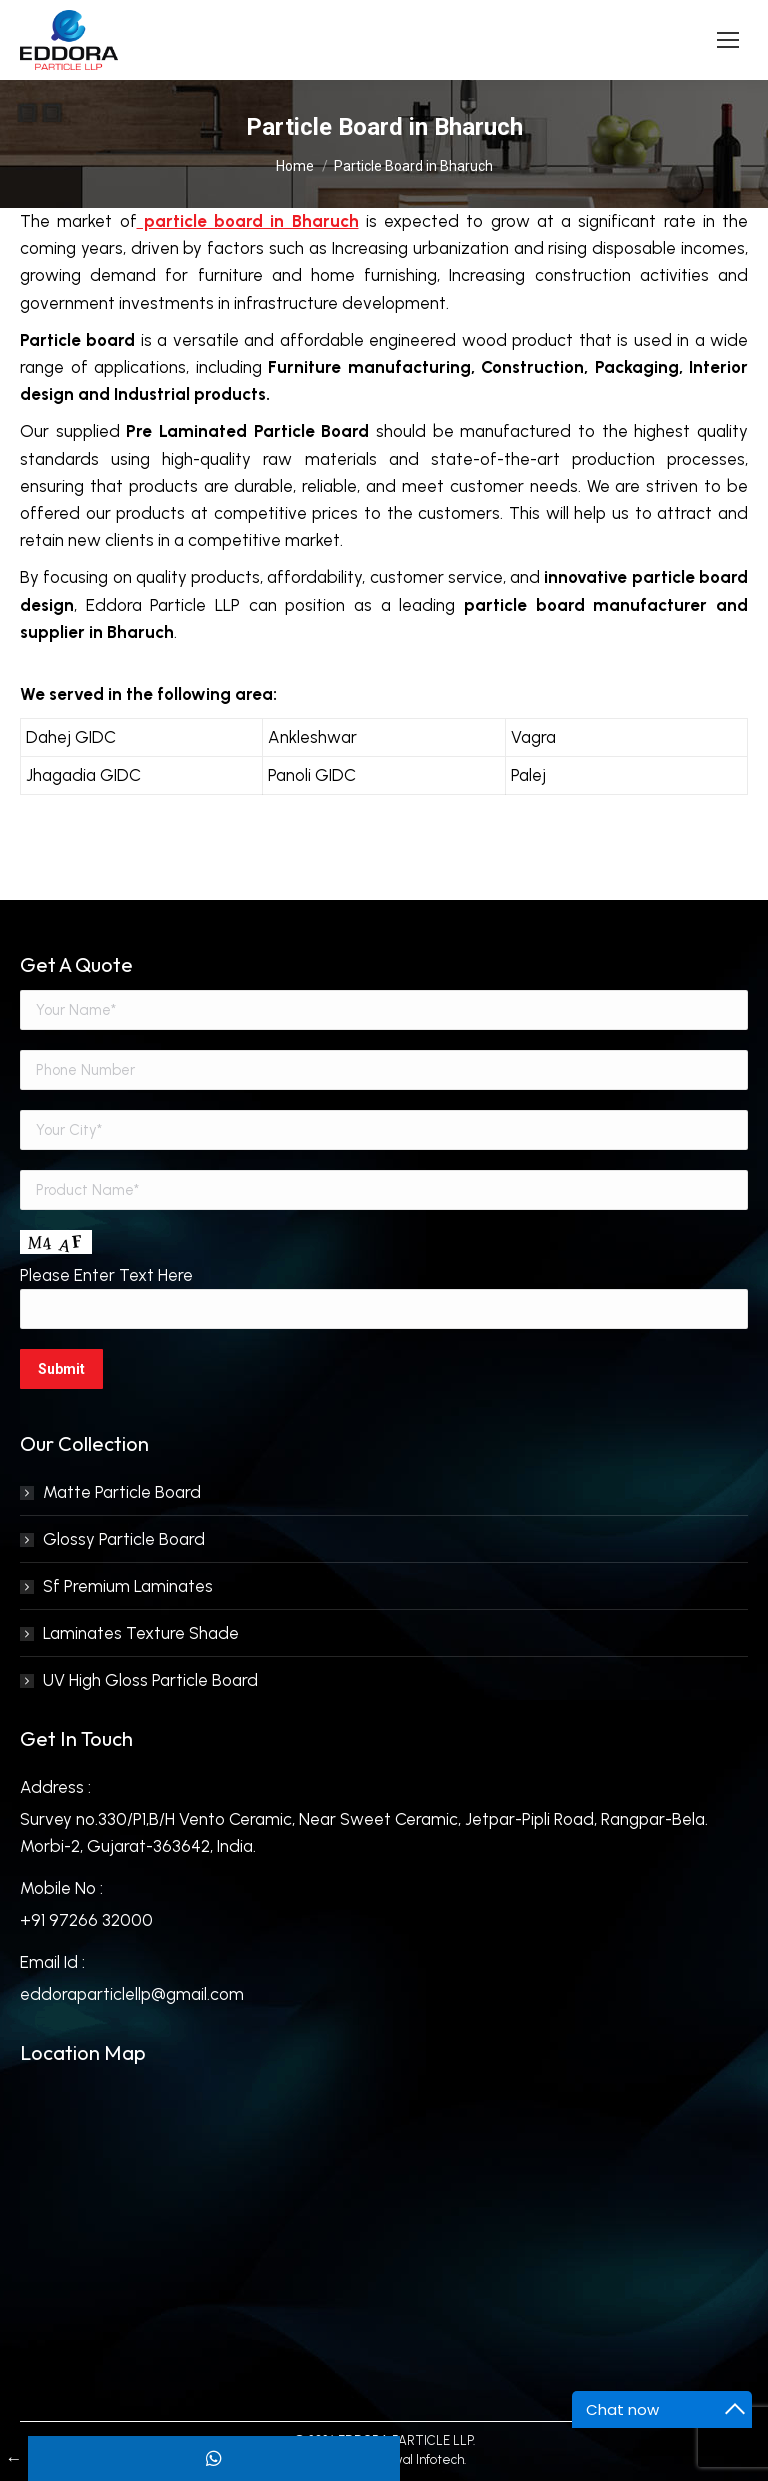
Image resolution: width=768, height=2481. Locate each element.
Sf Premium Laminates (128, 1586)
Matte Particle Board (122, 1492)
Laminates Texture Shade (141, 1633)
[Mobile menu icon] (728, 40)
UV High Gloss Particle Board (150, 1680)
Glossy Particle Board (124, 1539)
